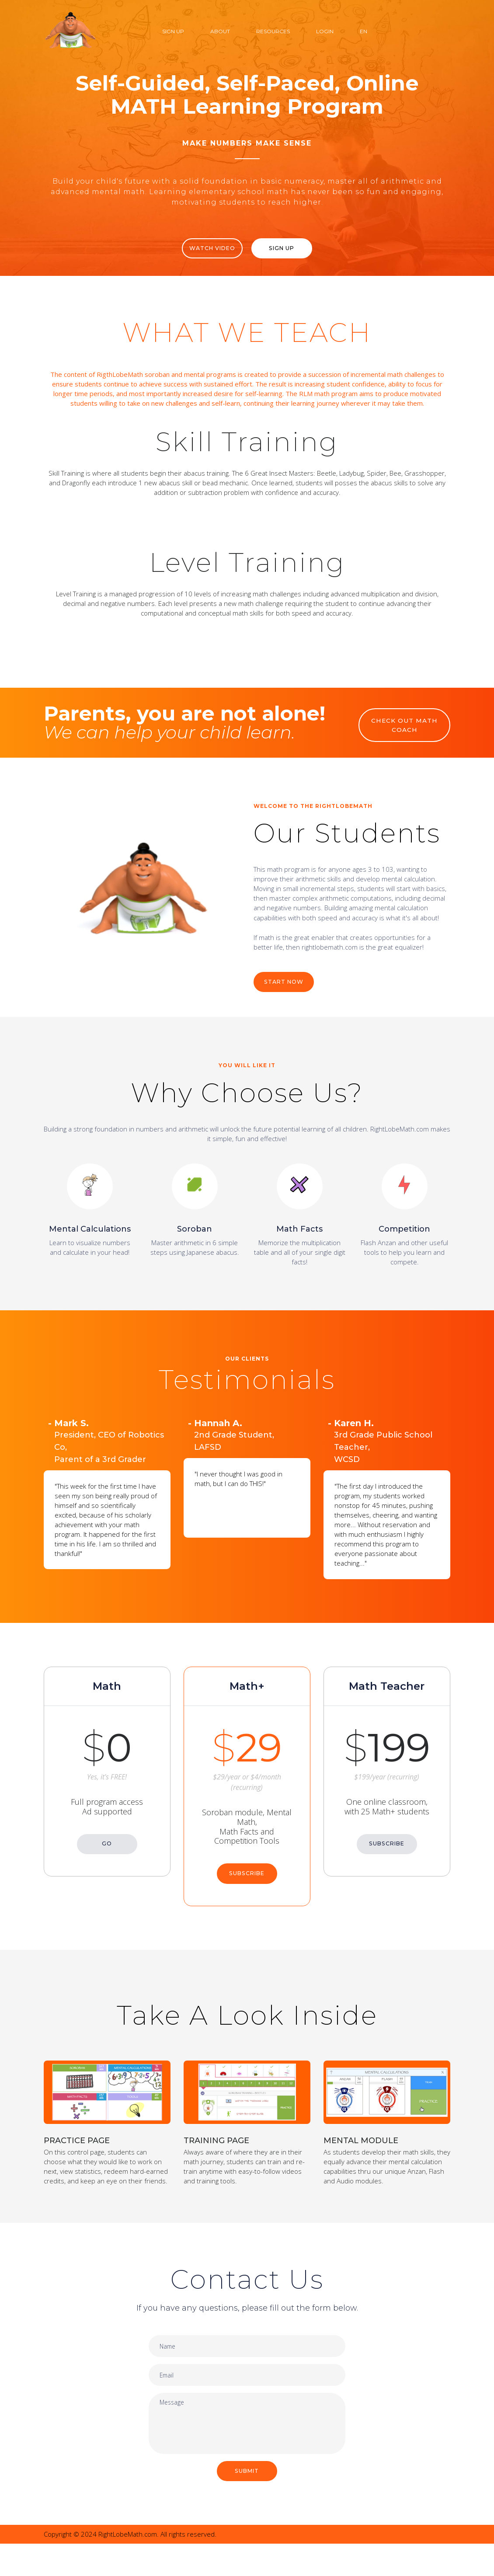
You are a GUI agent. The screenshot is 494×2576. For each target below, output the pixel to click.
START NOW (286, 994)
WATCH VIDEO (207, 248)
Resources (273, 31)
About (220, 31)
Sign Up (173, 31)
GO (107, 1846)
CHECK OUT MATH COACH (404, 731)
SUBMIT (247, 2502)
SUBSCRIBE (247, 1876)
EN (363, 31)
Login (325, 31)
